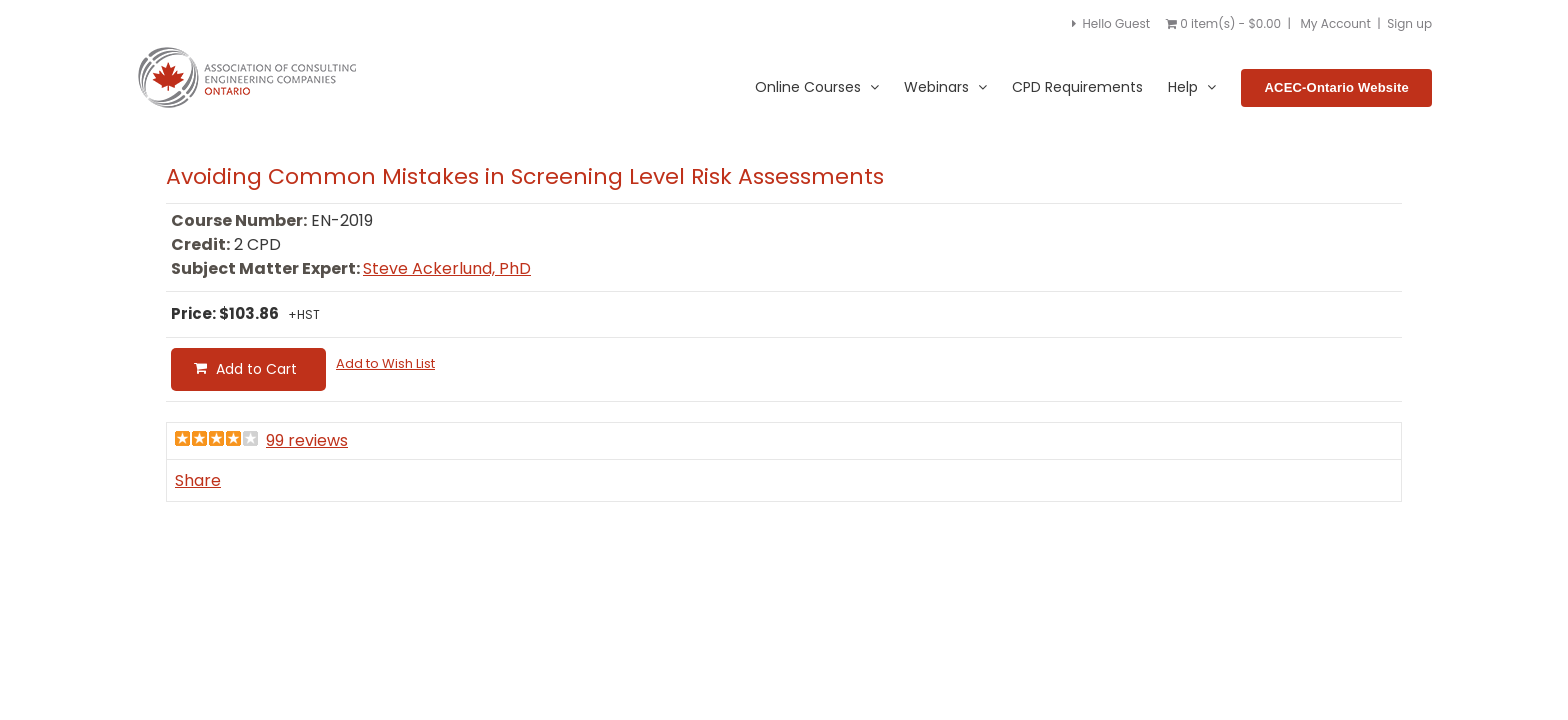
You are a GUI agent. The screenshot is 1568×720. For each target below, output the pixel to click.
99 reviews (307, 440)
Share (198, 480)
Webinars (945, 87)
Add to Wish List (385, 363)
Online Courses (817, 87)
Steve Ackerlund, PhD (447, 268)
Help (1192, 87)
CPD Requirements (1077, 87)
